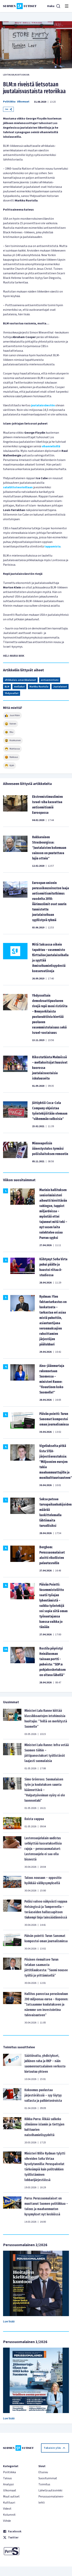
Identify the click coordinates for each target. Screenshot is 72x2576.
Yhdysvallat (12, 693)
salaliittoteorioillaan (18, 487)
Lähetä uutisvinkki (50, 2490)
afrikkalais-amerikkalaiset (20, 680)
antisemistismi (50, 680)
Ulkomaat (23, 102)
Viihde (7, 2521)
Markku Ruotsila (39, 687)
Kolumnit (9, 2515)
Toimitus (44, 2484)
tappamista (52, 546)
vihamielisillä (51, 446)
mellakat (19, 687)
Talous (7, 2478)
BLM (7, 687)
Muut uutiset (11, 2496)
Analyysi (8, 2484)
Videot (7, 2509)
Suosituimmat (47, 2478)
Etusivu (43, 2472)
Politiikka (9, 102)
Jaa (8, 109)
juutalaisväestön (43, 405)
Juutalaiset (60, 687)
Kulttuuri (9, 2503)
